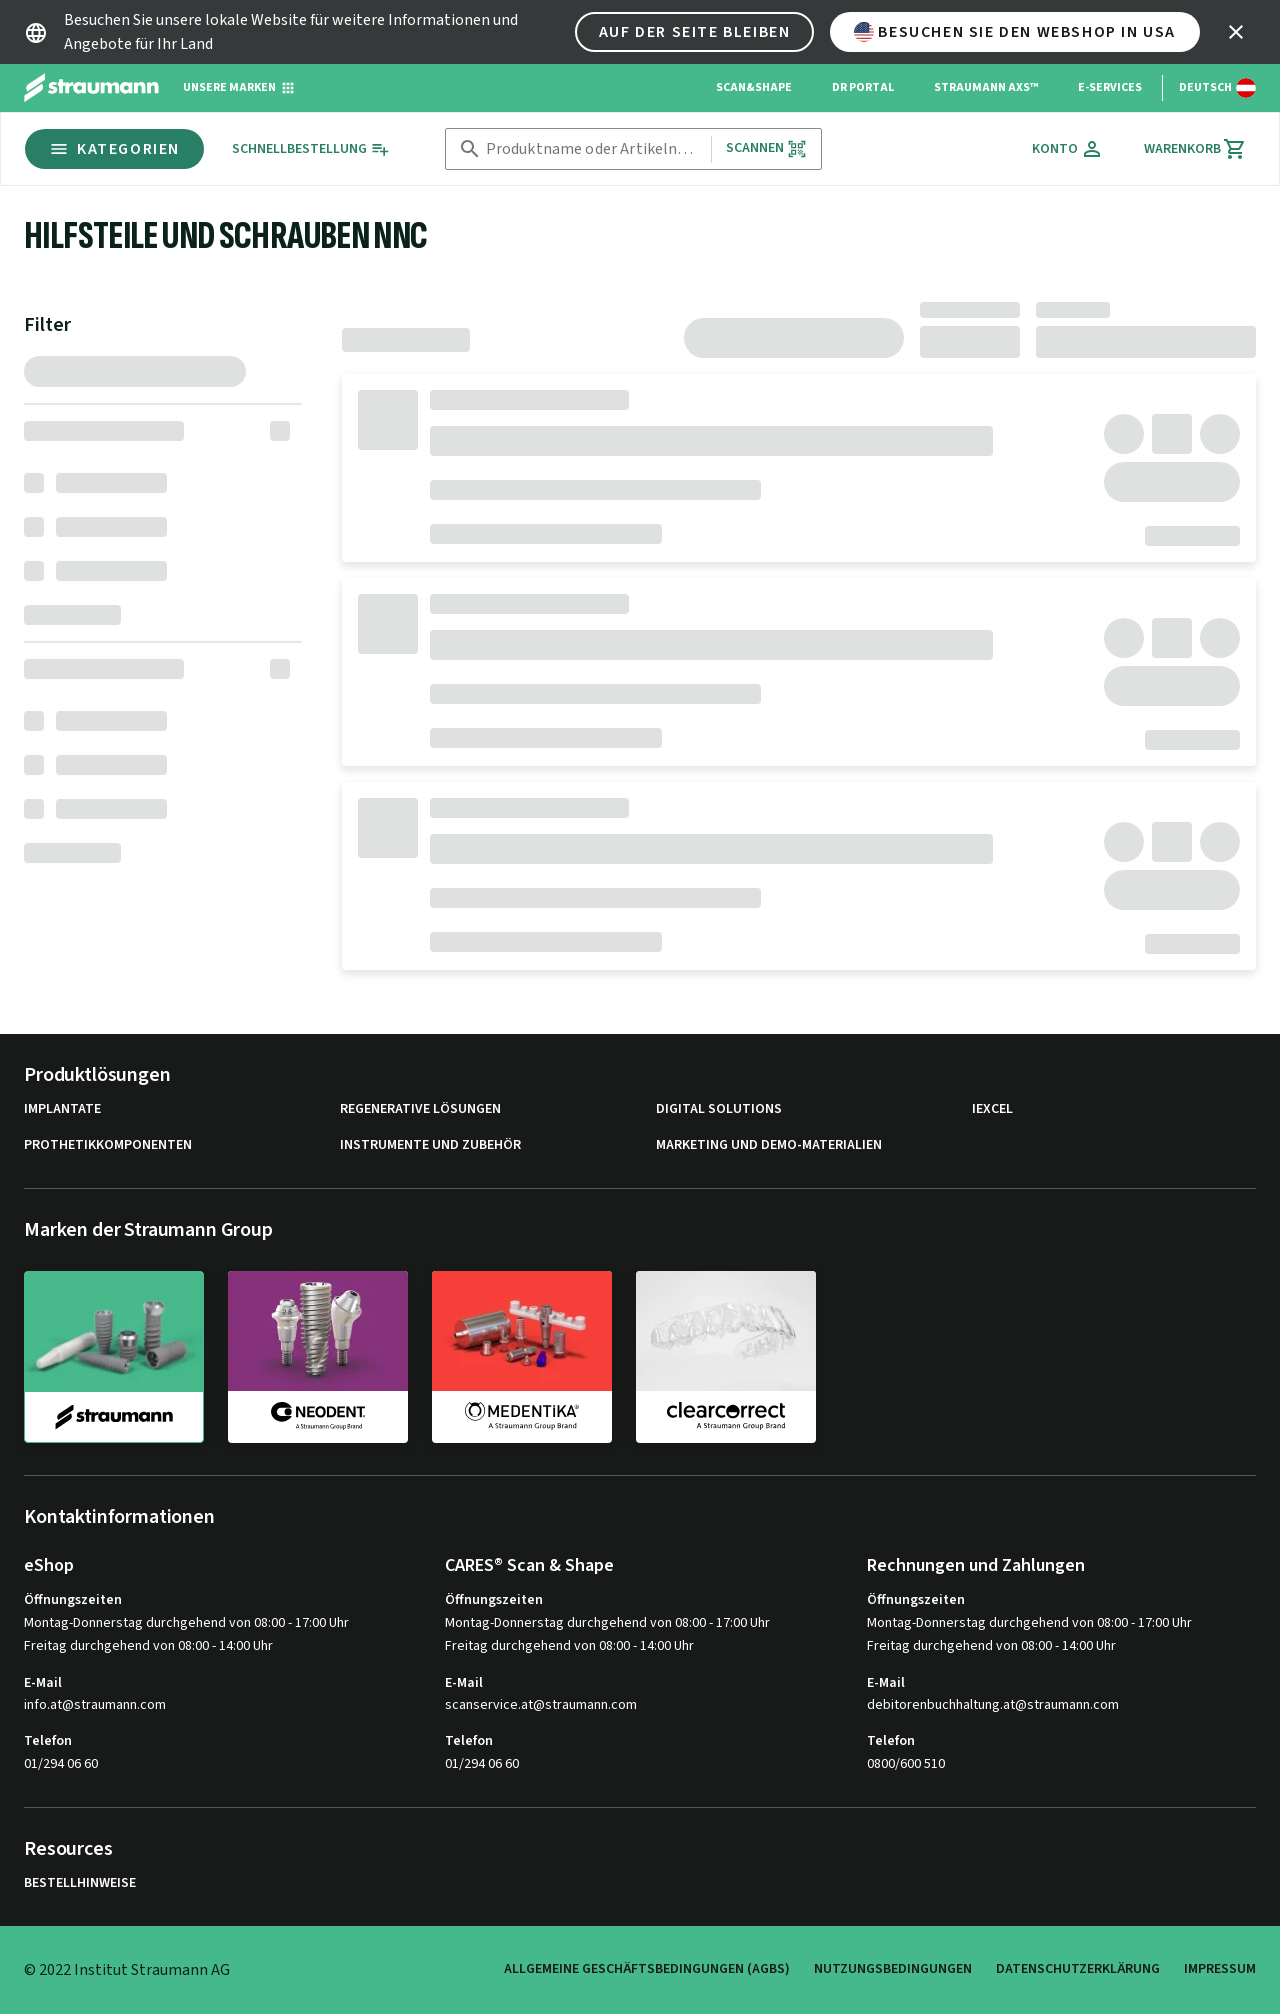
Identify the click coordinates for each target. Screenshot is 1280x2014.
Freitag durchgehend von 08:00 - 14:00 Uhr (148, 1646)
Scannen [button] (766, 148)
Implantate (62, 1109)
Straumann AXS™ (986, 87)
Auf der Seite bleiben (695, 32)
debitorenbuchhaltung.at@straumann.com (993, 1705)
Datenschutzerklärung (1078, 1969)
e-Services (1110, 87)
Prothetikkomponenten (108, 1145)
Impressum (1220, 1969)
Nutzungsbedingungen (893, 1969)
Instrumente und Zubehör (430, 1145)
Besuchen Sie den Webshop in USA (1015, 32)
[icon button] (1236, 32)
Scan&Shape (754, 87)
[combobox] (594, 149)
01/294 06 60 (61, 1764)
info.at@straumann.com (95, 1705)
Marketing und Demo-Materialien (769, 1145)
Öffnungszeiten (73, 1600)
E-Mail (43, 1683)
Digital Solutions (719, 1109)
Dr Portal (863, 87)
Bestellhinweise (80, 1883)
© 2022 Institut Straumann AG (127, 1970)
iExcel (992, 1109)
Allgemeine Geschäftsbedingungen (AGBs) (647, 1969)
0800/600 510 (906, 1764)
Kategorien (114, 149)
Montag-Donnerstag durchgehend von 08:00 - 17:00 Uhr (186, 1623)
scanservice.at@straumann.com (541, 1705)
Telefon (48, 1741)
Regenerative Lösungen (420, 1109)
